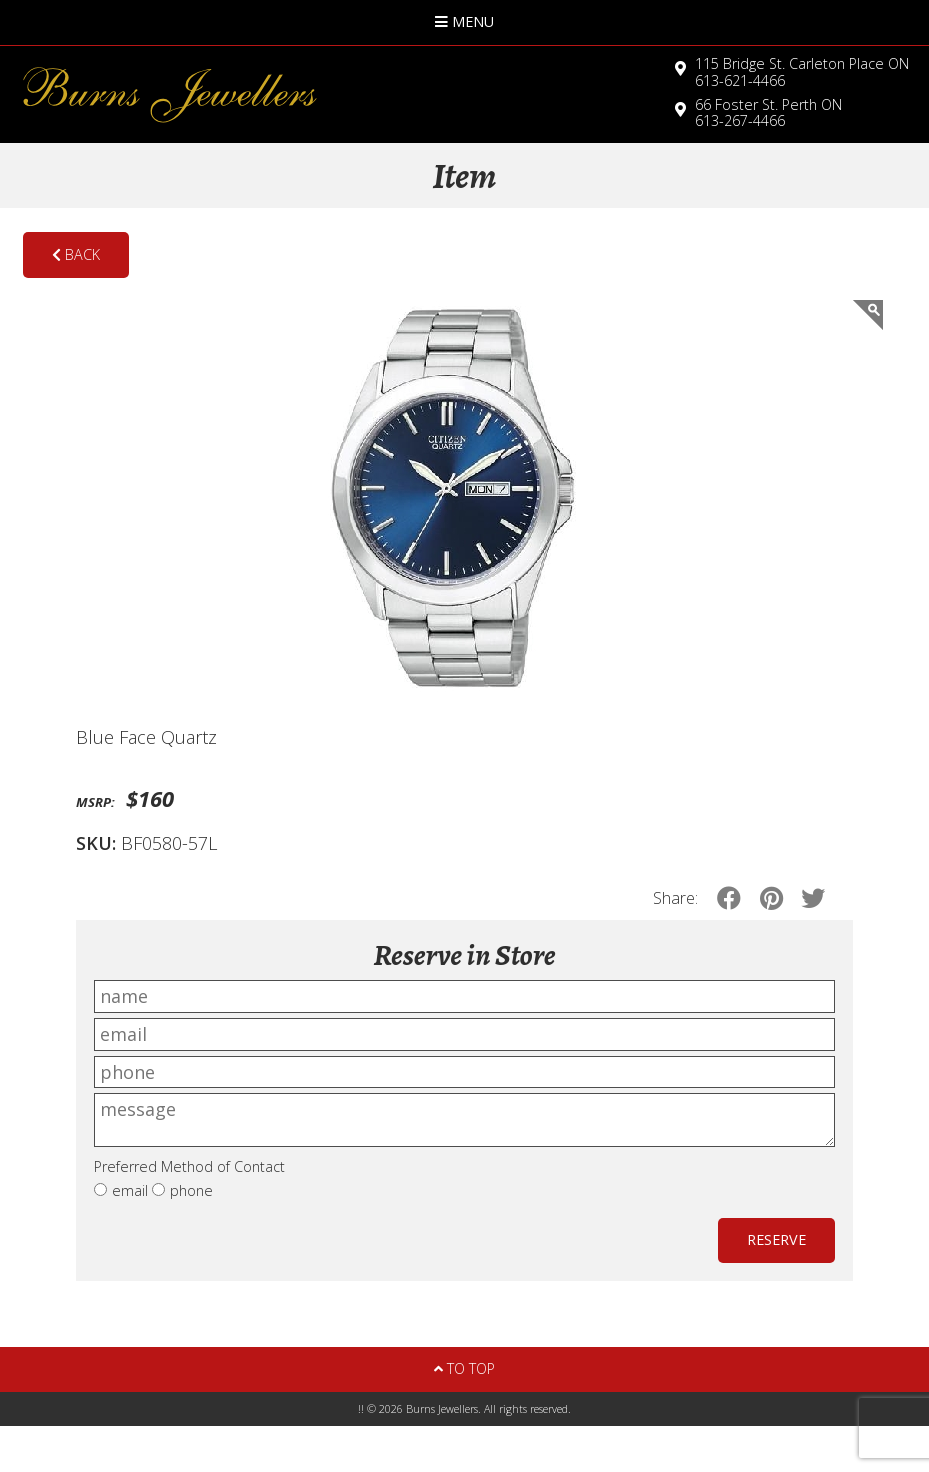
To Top (464, 1368)
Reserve (776, 1239)
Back (76, 254)
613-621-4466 (802, 72)
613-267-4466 (768, 113)
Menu (464, 21)
